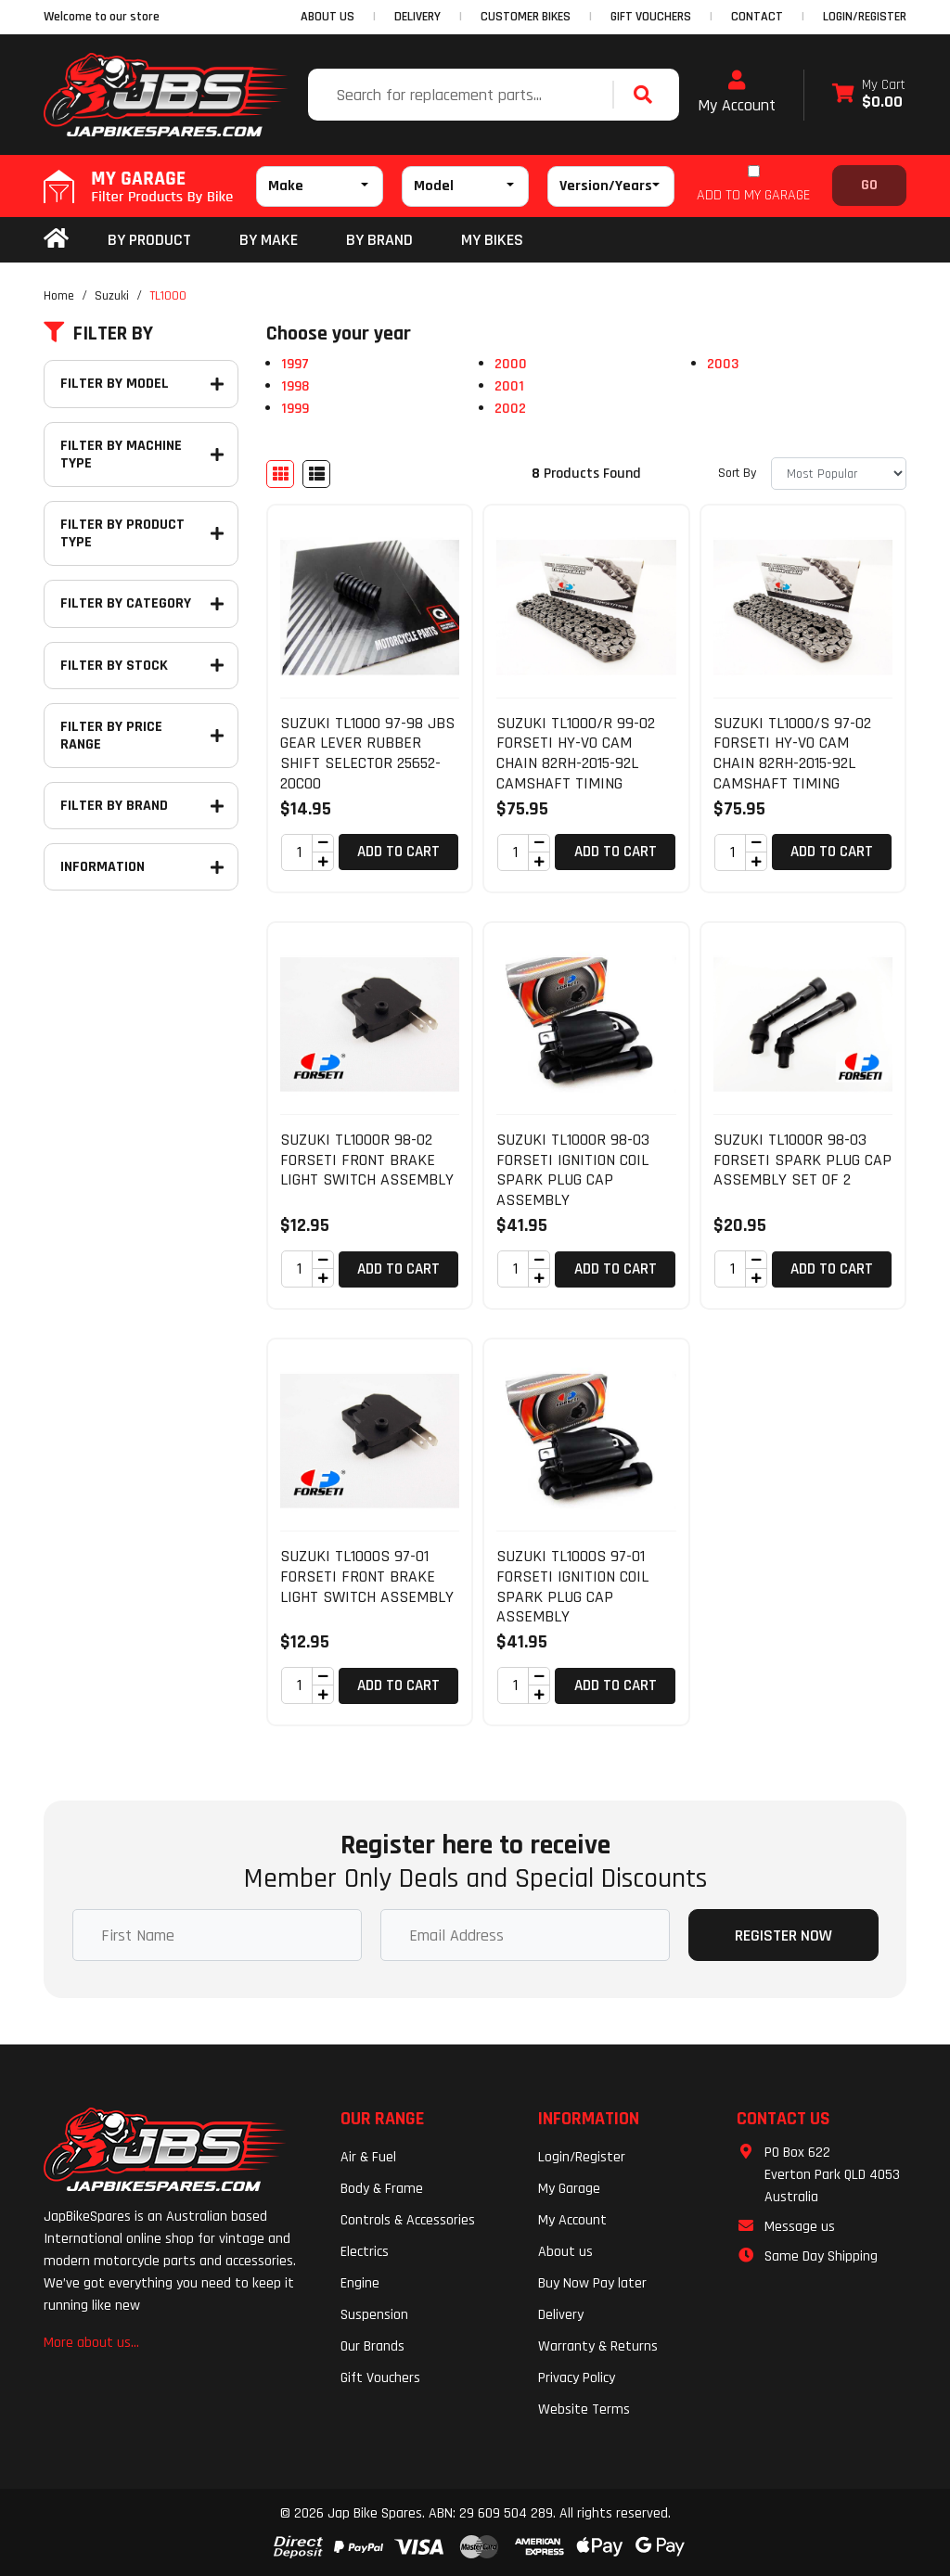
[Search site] (647, 95)
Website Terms (584, 2409)
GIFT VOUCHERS (650, 16)
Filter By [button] (98, 334)
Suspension (374, 2315)
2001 (509, 386)
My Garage (569, 2188)
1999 (295, 408)
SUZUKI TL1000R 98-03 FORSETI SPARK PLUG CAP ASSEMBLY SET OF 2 (802, 1159)
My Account (737, 93)
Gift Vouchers (380, 2378)
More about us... (91, 2342)
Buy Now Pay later (592, 2283)
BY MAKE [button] (268, 239)
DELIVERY (417, 16)
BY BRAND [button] (379, 239)
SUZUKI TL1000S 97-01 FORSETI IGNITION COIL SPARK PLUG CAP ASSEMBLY (572, 1586)
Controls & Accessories (407, 2220)
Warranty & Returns (598, 2346)
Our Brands (372, 2346)
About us (565, 2252)
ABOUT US (327, 16)
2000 (510, 364)
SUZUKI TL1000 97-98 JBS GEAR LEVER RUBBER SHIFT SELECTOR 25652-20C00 (367, 753)
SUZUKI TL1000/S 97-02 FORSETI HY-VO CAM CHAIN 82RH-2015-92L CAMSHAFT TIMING (792, 753)
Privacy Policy (576, 2378)
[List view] (316, 474)
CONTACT (757, 16)
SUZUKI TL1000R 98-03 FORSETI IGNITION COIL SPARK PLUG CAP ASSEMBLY (572, 1170)
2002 (510, 408)
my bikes (492, 239)
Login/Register (864, 16)
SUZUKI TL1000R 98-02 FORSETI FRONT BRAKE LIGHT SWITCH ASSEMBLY (367, 1159)
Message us (799, 2226)
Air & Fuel (368, 2157)
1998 (295, 386)
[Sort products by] (838, 473)
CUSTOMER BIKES (526, 16)
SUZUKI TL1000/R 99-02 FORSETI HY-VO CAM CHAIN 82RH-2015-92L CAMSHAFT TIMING (575, 753)
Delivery (561, 2315)
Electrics (364, 2252)
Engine (359, 2283)
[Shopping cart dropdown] (868, 95)
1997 (295, 364)
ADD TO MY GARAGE (753, 195)
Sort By (737, 473)
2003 (722, 364)
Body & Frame (381, 2188)
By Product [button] (149, 239)
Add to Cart (398, 851)
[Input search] (462, 95)
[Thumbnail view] (280, 474)
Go (869, 185)
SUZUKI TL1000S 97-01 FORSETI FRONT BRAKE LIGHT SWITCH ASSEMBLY (367, 1576)
